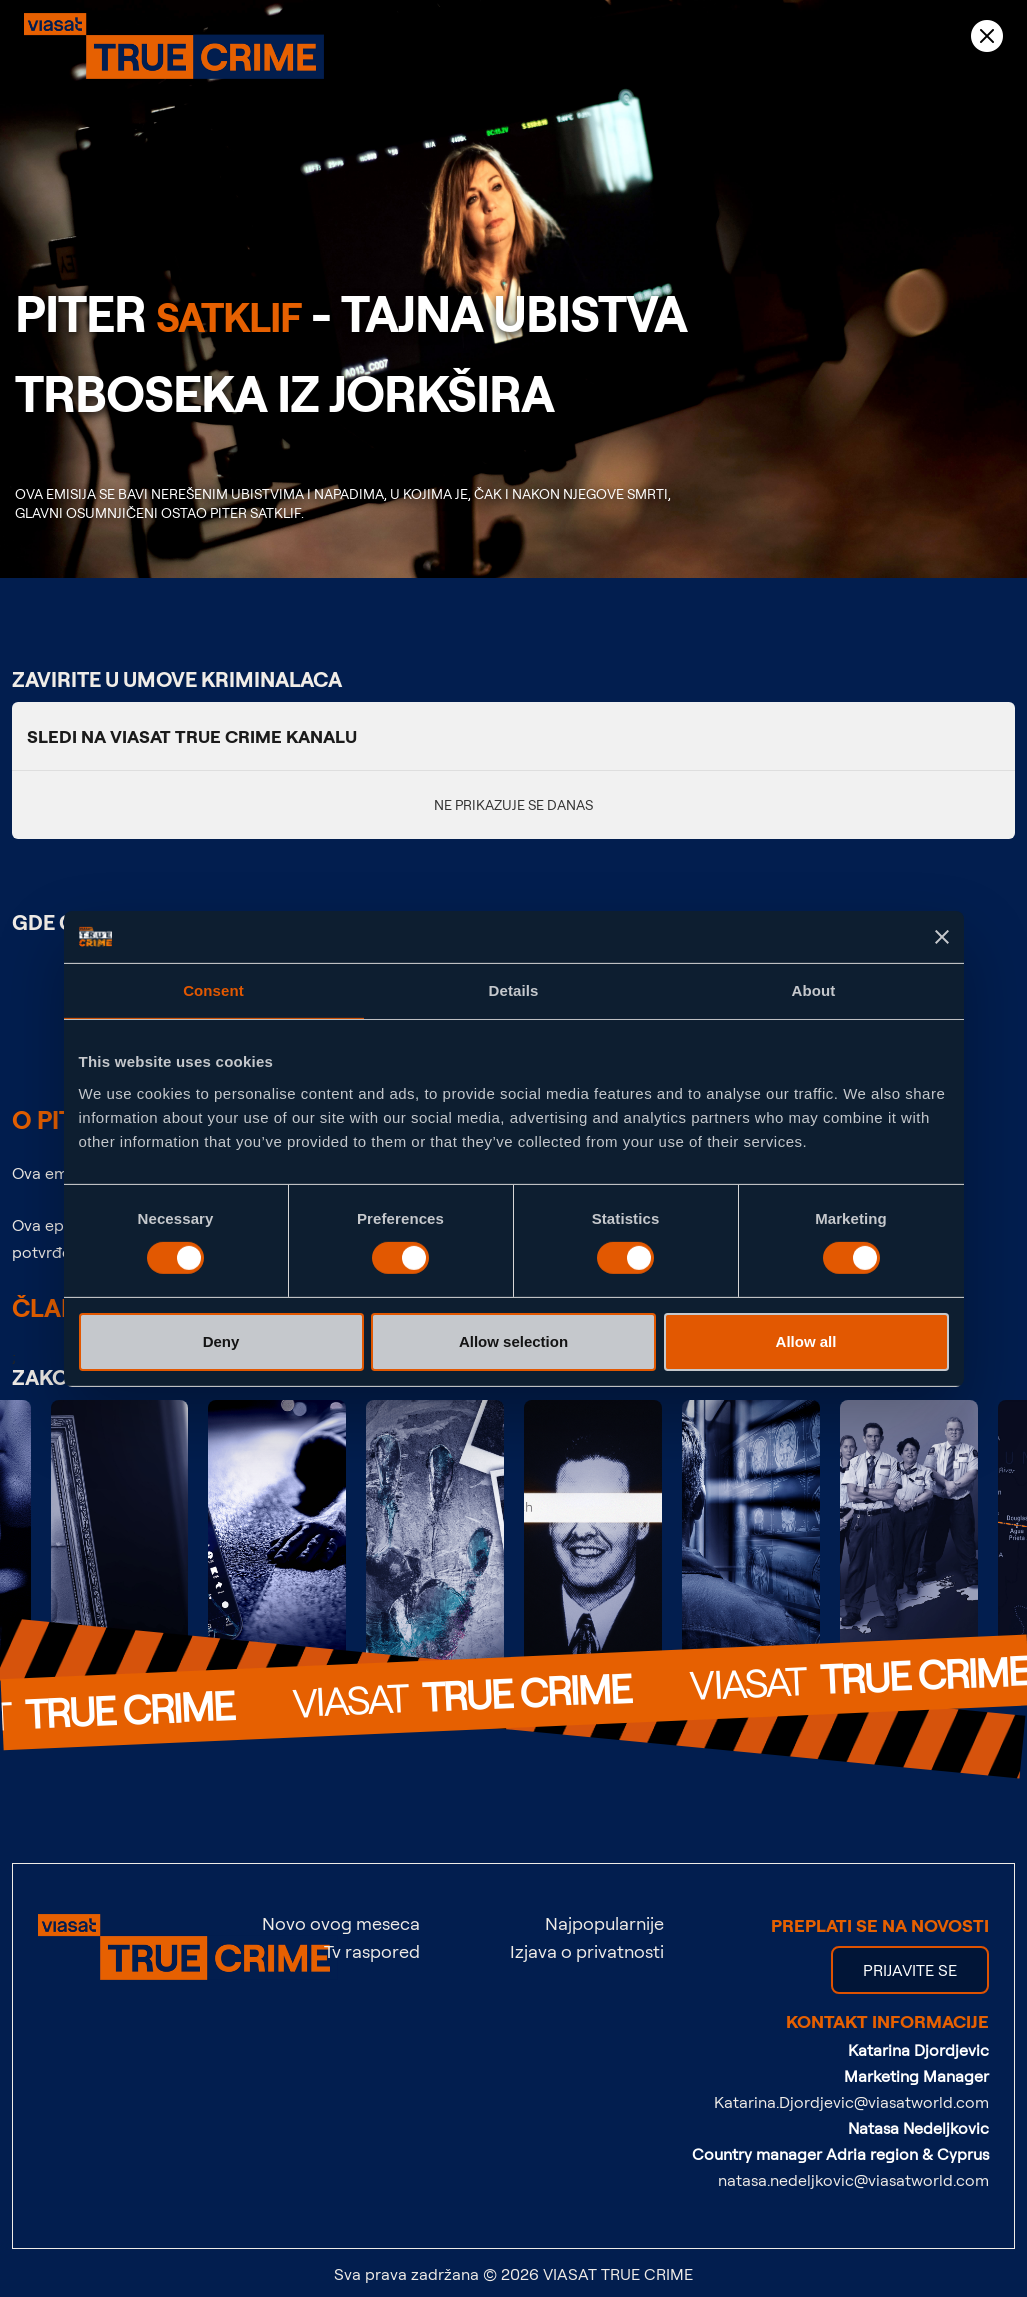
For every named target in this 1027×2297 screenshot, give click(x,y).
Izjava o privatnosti (587, 1951)
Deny (221, 1341)
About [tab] (814, 990)
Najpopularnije (604, 1923)
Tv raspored (372, 1951)
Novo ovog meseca (341, 1923)
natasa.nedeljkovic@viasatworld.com (853, 2180)
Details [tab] (514, 990)
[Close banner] (942, 937)
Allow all (806, 1341)
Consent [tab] (213, 990)
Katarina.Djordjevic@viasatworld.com (851, 2102)
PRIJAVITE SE (910, 1970)
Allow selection (513, 1341)
